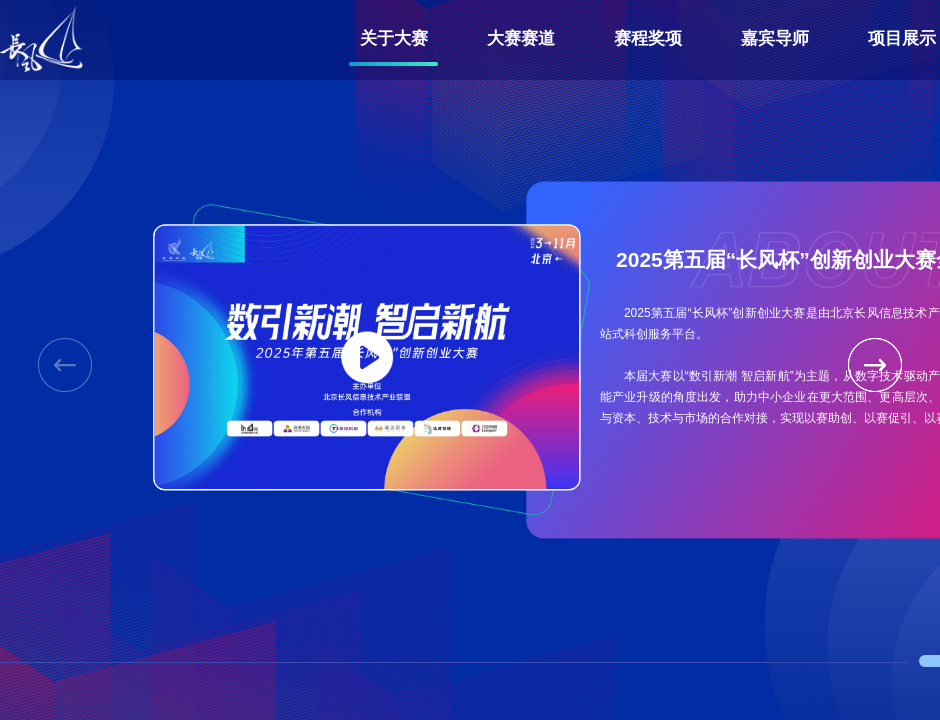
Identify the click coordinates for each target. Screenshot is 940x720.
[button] (875, 365)
